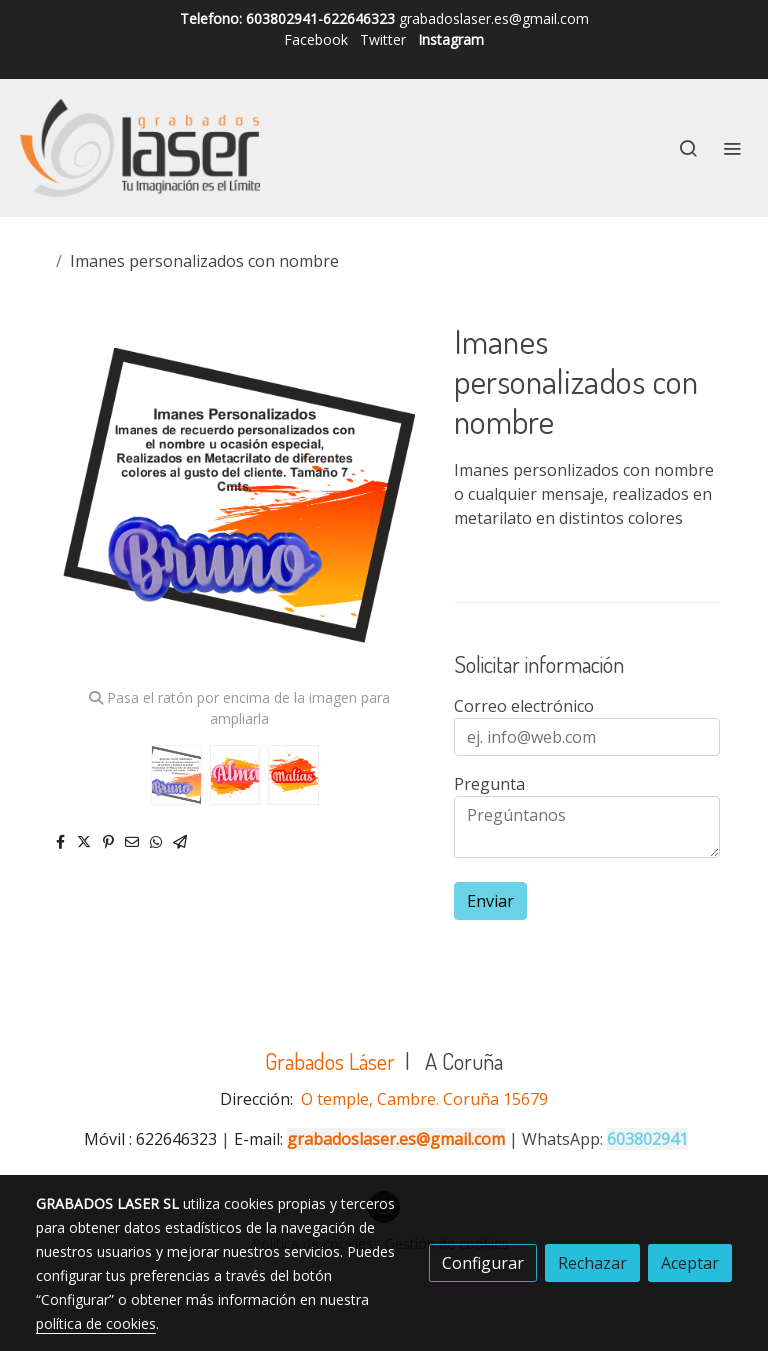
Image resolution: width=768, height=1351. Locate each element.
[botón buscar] (688, 148)
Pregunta (489, 784)
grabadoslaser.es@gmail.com (396, 1139)
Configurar (483, 1263)
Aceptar (690, 1263)
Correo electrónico (524, 706)
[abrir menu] (732, 148)
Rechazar (592, 1263)
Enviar (490, 901)
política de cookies (96, 1323)
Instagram (451, 39)
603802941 (647, 1139)
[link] (140, 148)
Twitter (383, 39)
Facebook (316, 39)
